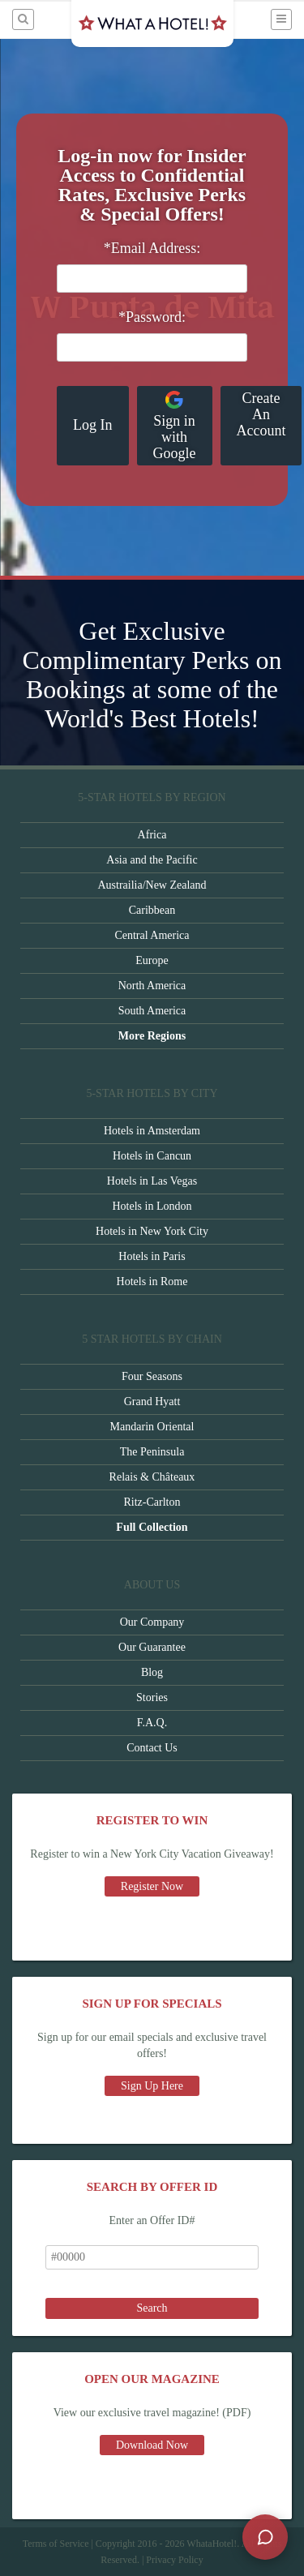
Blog (152, 1672)
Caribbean (152, 910)
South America (152, 1011)
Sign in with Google (174, 425)
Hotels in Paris (151, 1256)
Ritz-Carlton (152, 1502)
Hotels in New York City (152, 1231)
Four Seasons (152, 1376)
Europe (151, 960)
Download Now (152, 2445)
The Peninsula (152, 1452)
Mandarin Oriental (152, 1427)
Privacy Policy (174, 2559)
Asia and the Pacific (151, 860)
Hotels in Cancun (152, 1156)
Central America (151, 935)
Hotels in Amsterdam (152, 1131)
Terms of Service (56, 2543)
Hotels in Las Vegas (152, 1181)
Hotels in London (152, 1206)
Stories (152, 1697)
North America (152, 985)
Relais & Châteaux (152, 1477)
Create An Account (261, 414)
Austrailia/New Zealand (151, 885)
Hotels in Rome (152, 1281)
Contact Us (152, 1748)
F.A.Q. (152, 1723)
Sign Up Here (152, 2086)
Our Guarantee (152, 1647)
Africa (152, 835)
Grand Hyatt (152, 1401)
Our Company (152, 1622)
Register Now (152, 1886)
